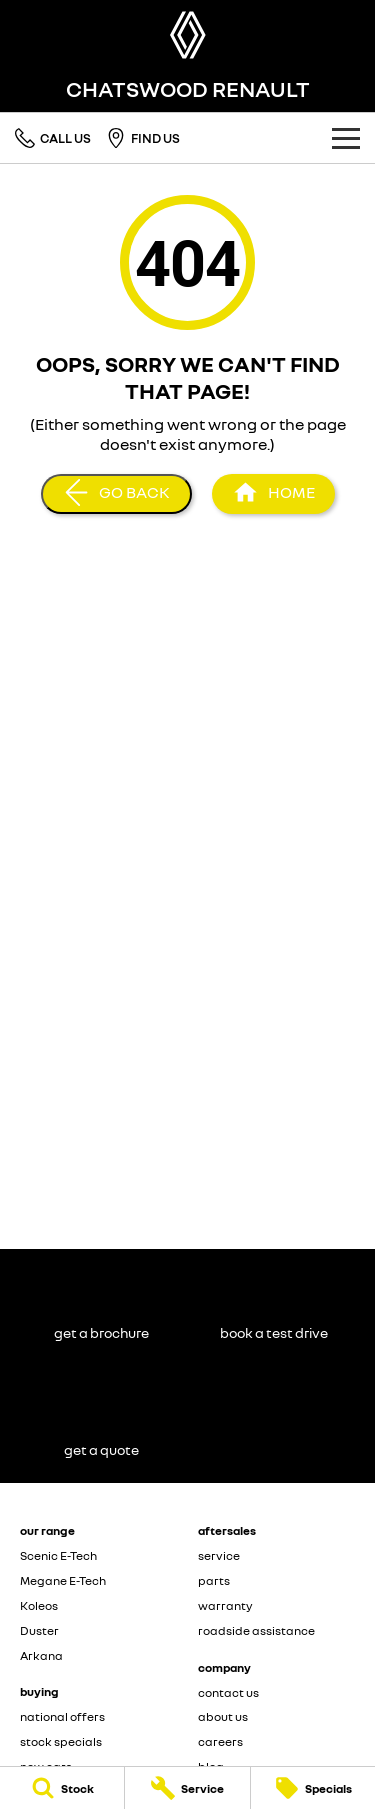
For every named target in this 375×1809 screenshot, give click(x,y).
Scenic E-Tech (58, 1555)
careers (220, 1741)
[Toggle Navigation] (346, 138)
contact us (228, 1692)
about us (223, 1716)
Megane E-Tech (63, 1580)
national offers (62, 1716)
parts (214, 1580)
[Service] (187, 1788)
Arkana (41, 1655)
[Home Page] (187, 35)
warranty (225, 1605)
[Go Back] (116, 494)
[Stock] (62, 1788)
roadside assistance (256, 1630)
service (219, 1555)
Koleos (39, 1605)
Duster (39, 1630)
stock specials (61, 1741)
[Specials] (313, 1788)
